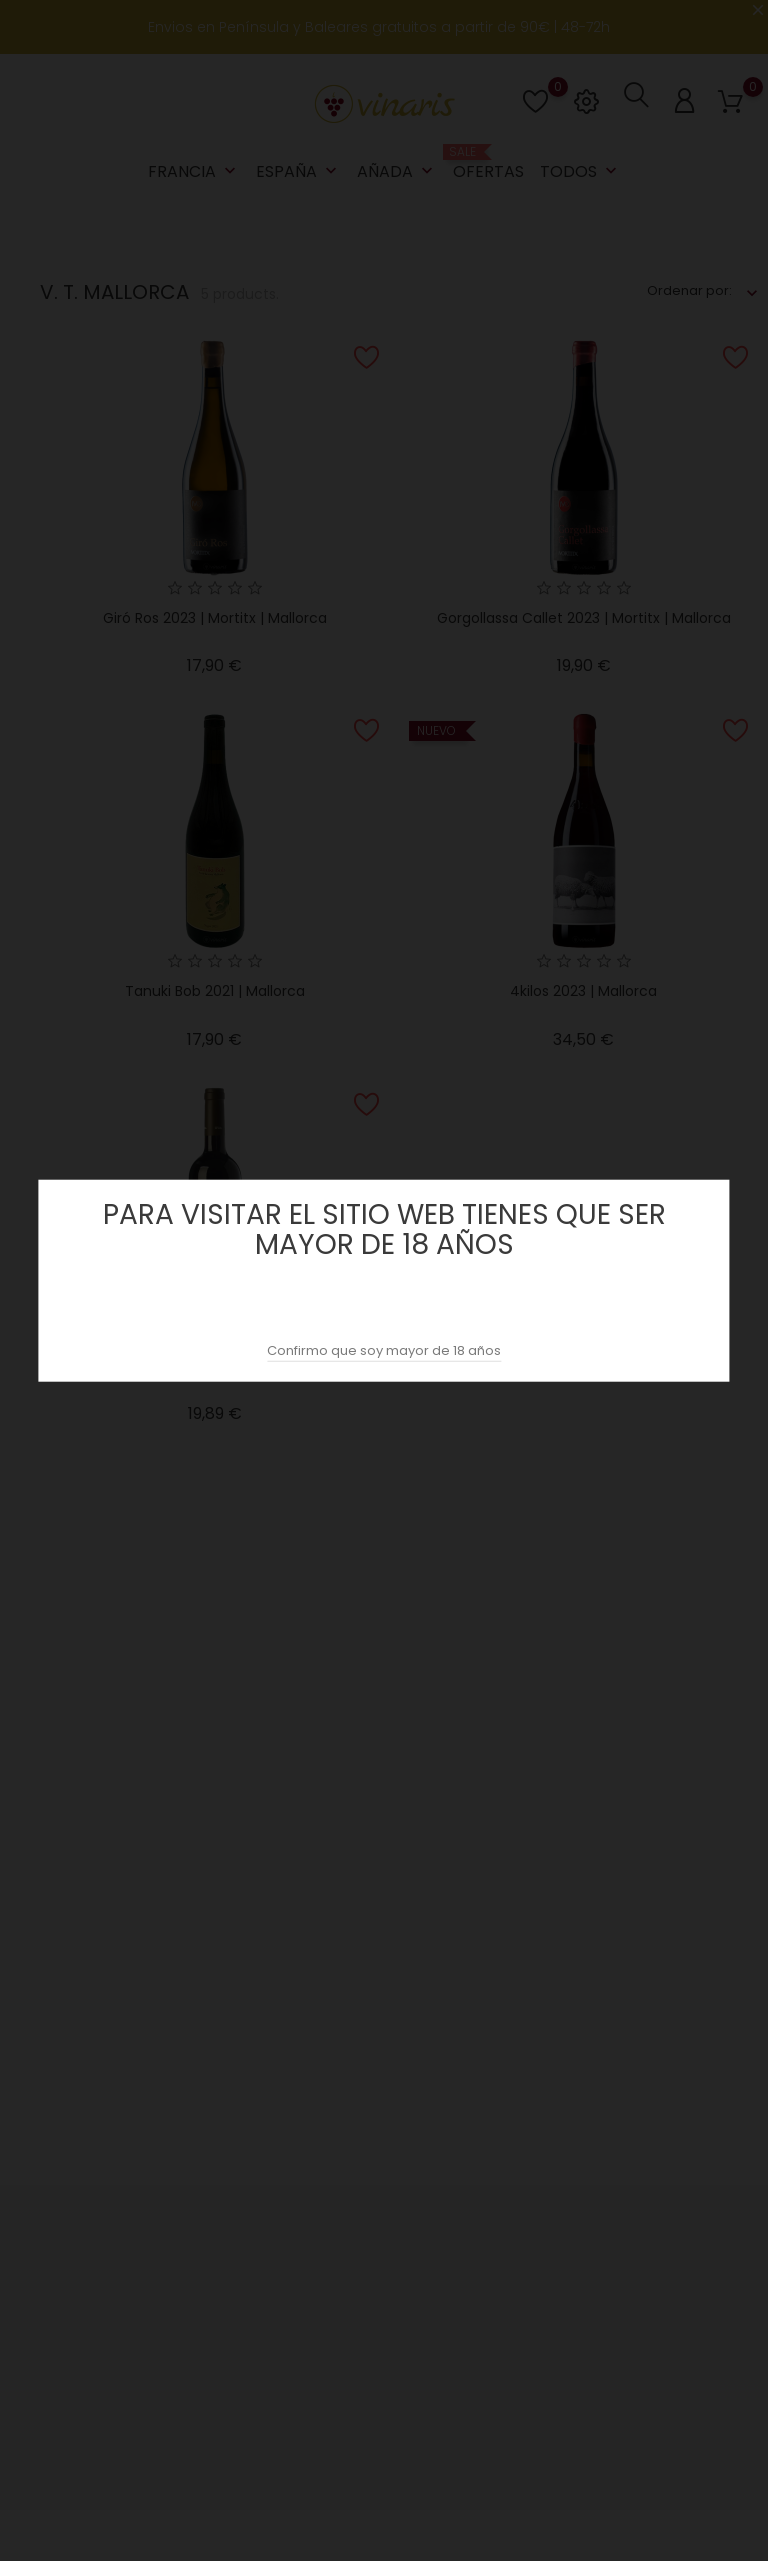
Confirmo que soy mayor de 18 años (384, 1350)
